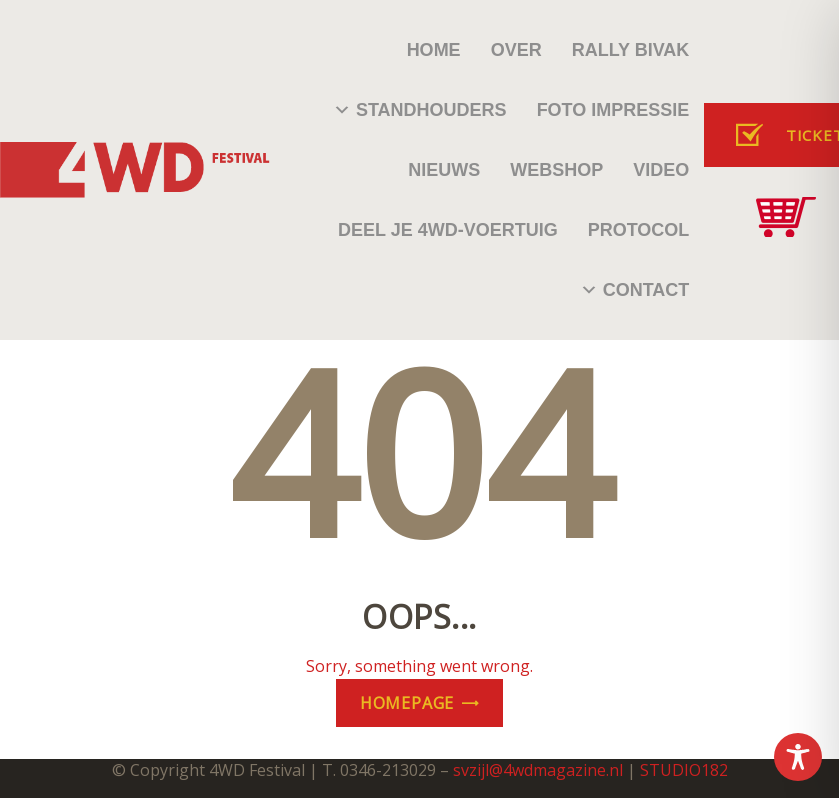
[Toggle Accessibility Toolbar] (798, 757)
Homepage (407, 703)
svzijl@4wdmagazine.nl (538, 770)
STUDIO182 (684, 770)
